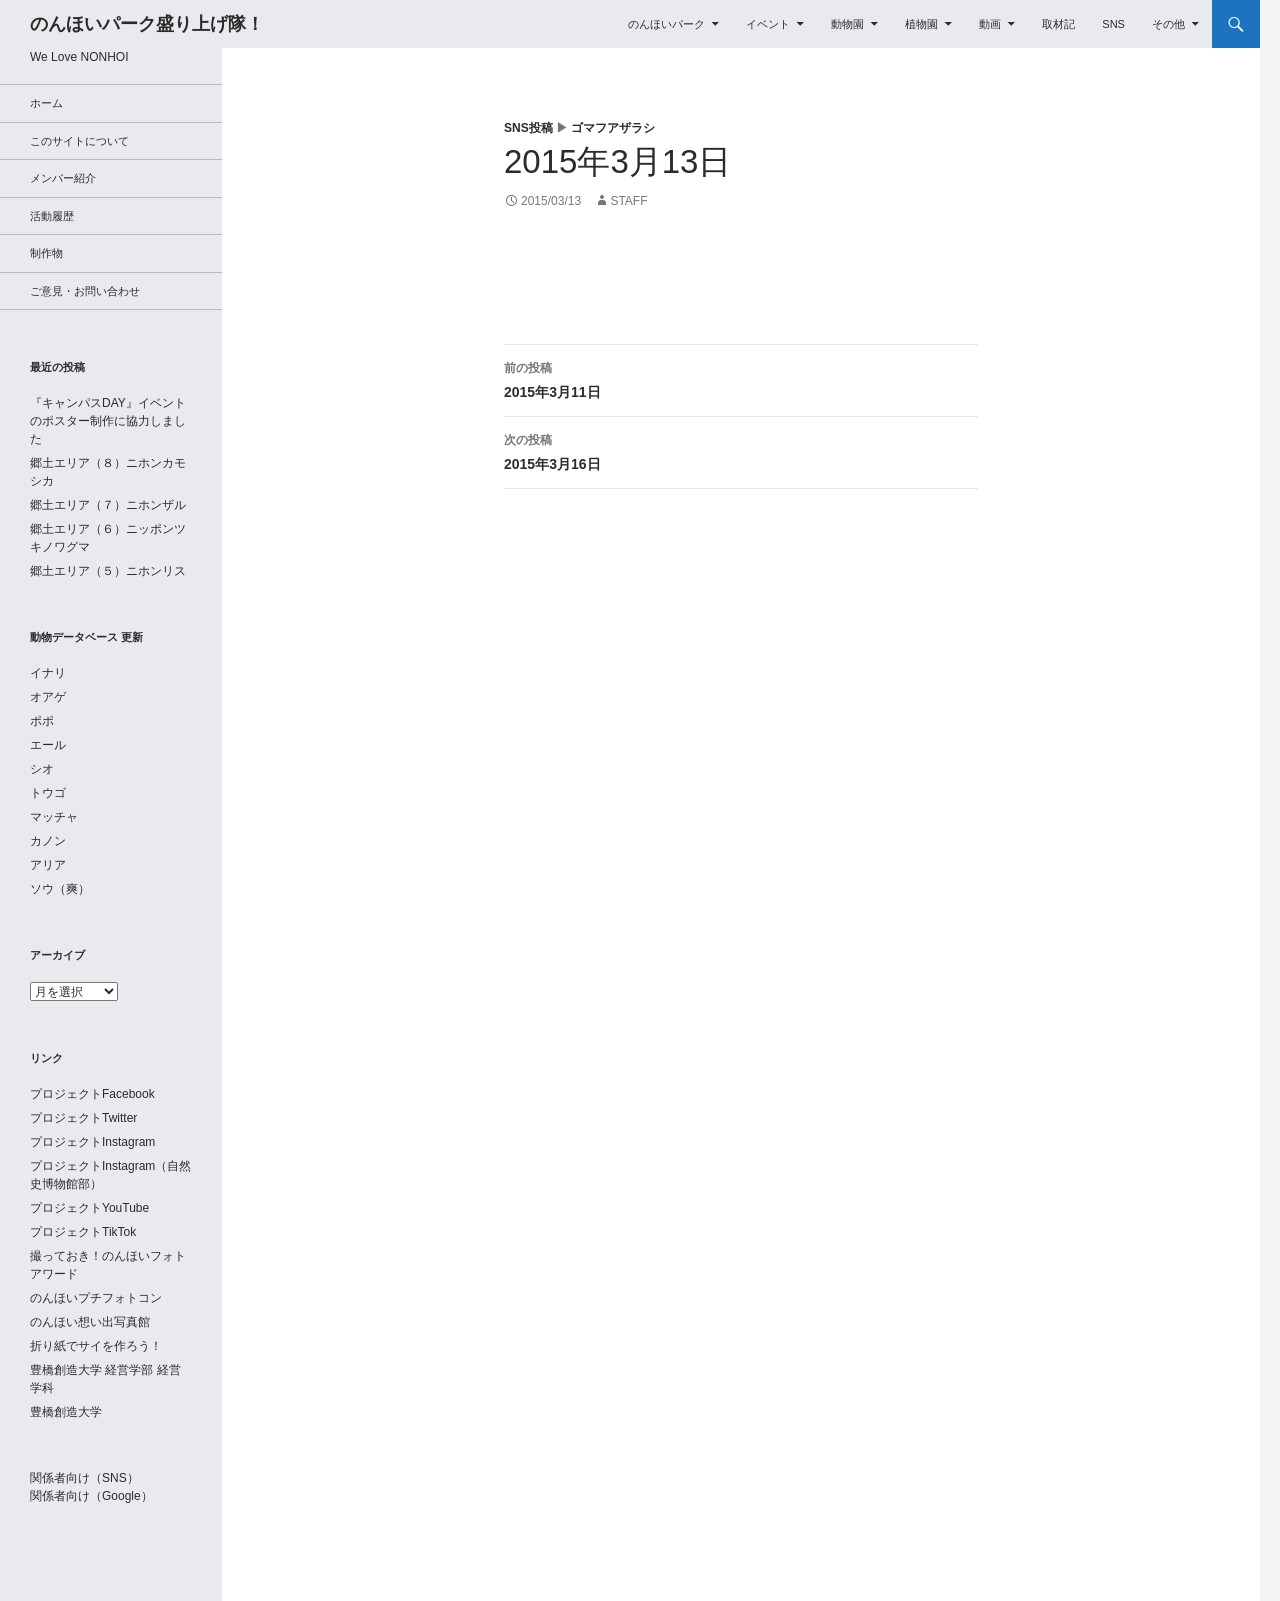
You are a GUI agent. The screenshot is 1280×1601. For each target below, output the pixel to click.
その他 (1168, 24)
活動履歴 (52, 216)
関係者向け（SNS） (84, 1478)
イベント (768, 24)
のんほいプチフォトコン (96, 1298)
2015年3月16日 (741, 450)
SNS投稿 (528, 128)
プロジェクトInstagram (92, 1142)
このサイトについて (79, 141)
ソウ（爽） (60, 889)
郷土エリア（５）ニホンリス (108, 571)
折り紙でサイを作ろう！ (96, 1346)
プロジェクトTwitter (83, 1118)
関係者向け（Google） (91, 1496)
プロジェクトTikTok (83, 1232)
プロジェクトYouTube (89, 1208)
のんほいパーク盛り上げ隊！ (147, 24)
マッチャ (54, 817)
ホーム (46, 103)
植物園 (921, 24)
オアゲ (48, 697)
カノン (48, 841)
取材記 (1058, 24)
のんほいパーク (666, 24)
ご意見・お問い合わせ (85, 291)
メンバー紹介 (63, 178)
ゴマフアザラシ (613, 128)
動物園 (847, 24)
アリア (48, 865)
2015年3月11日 (741, 378)
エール (48, 745)
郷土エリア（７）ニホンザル (108, 505)
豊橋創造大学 (66, 1412)
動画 (990, 24)
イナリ (48, 673)
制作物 (46, 253)
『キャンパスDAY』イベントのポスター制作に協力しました (108, 421)
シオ (42, 769)
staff (628, 201)
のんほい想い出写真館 (90, 1322)
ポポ (42, 721)
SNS (1113, 24)
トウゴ (48, 793)
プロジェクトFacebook (92, 1094)
